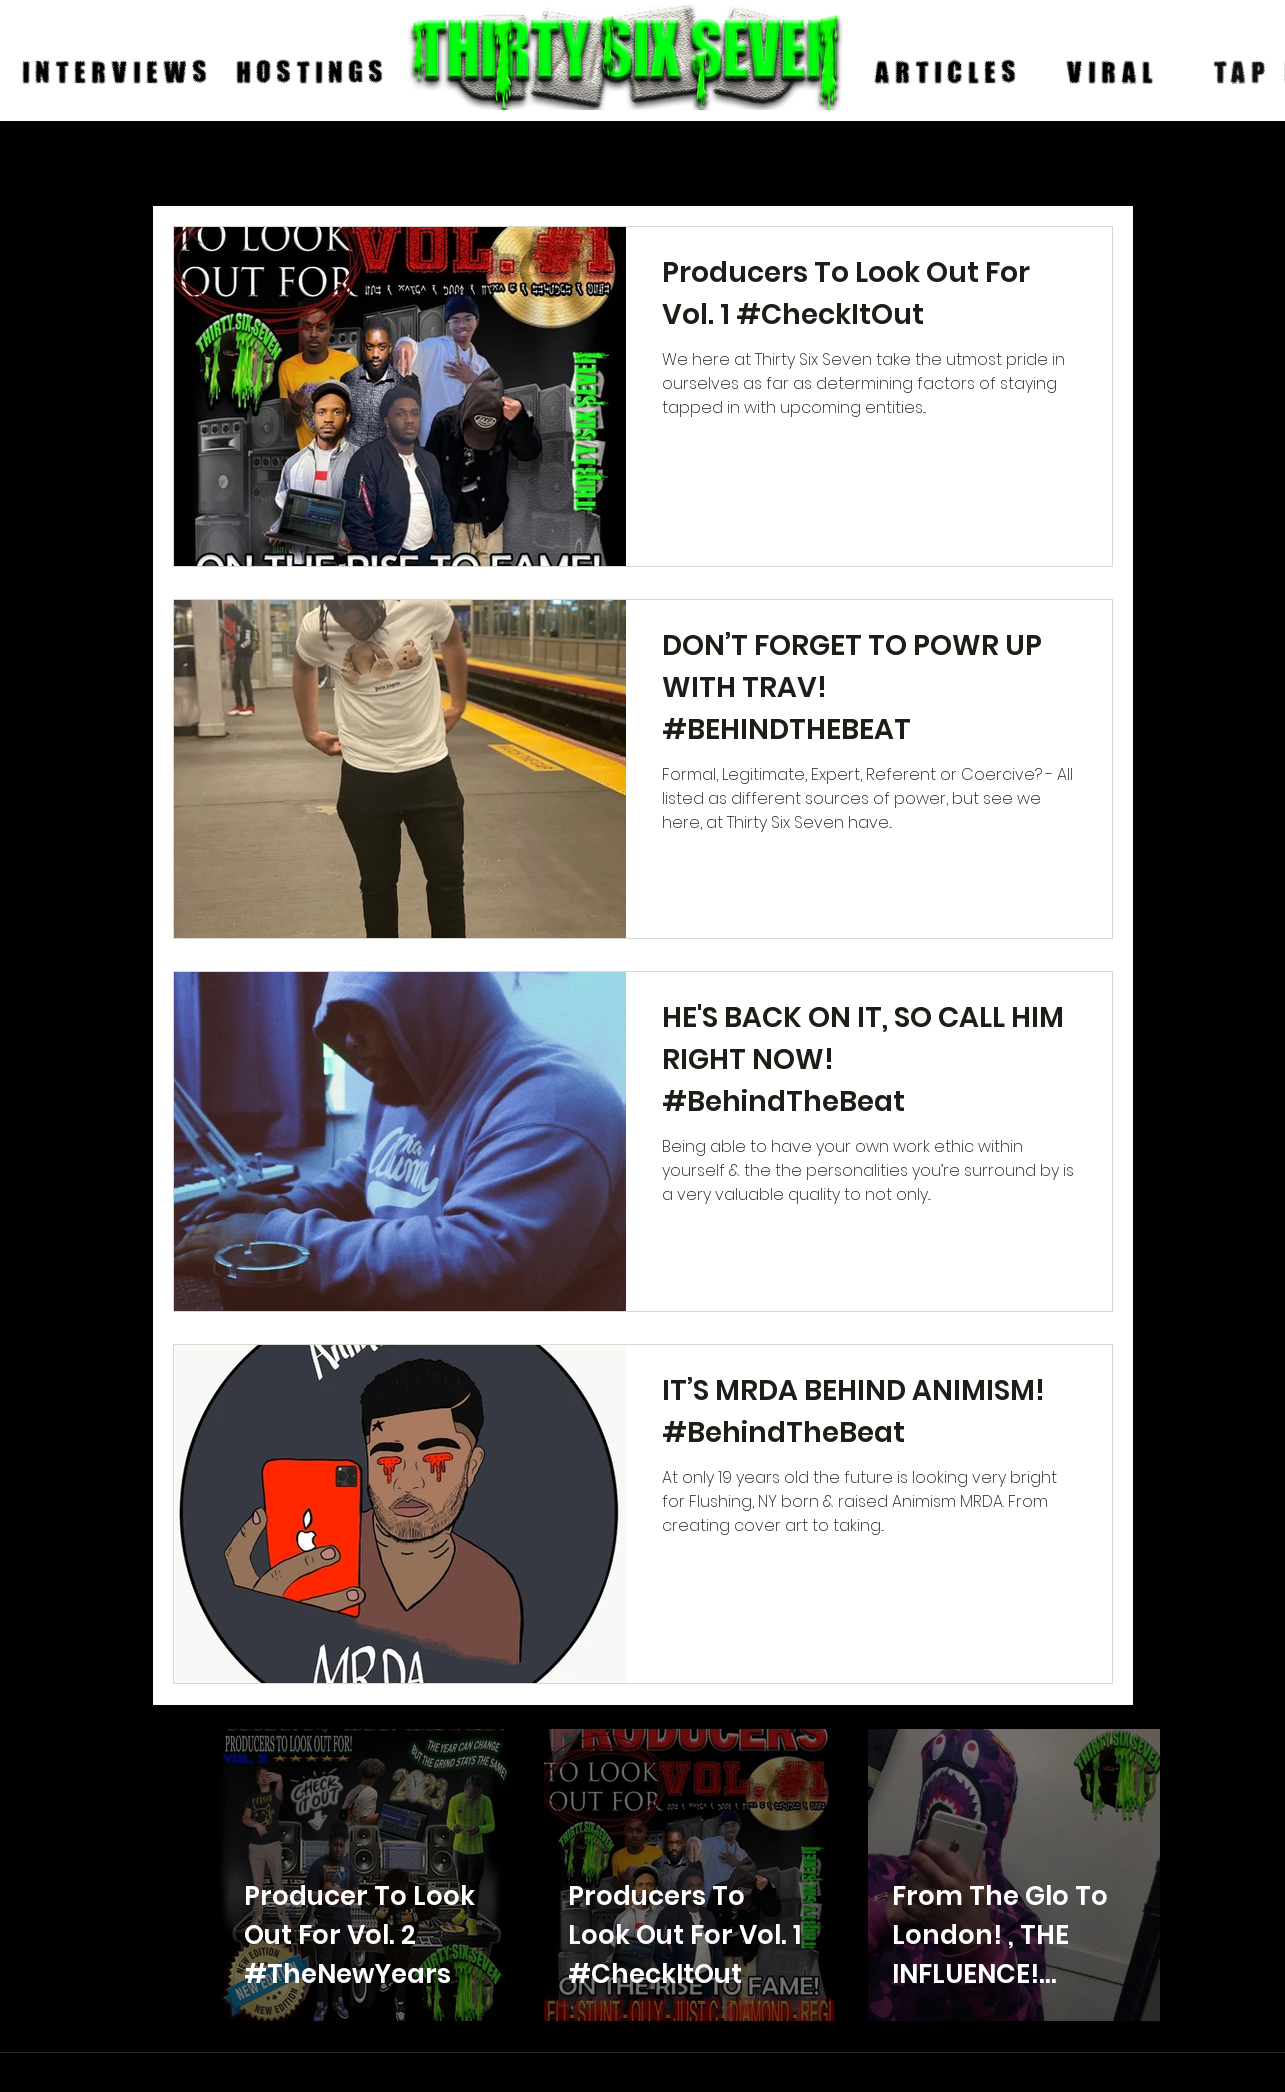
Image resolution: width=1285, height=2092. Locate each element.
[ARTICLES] (948, 73)
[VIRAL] (1112, 73)
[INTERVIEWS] (117, 73)
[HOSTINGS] (312, 73)
